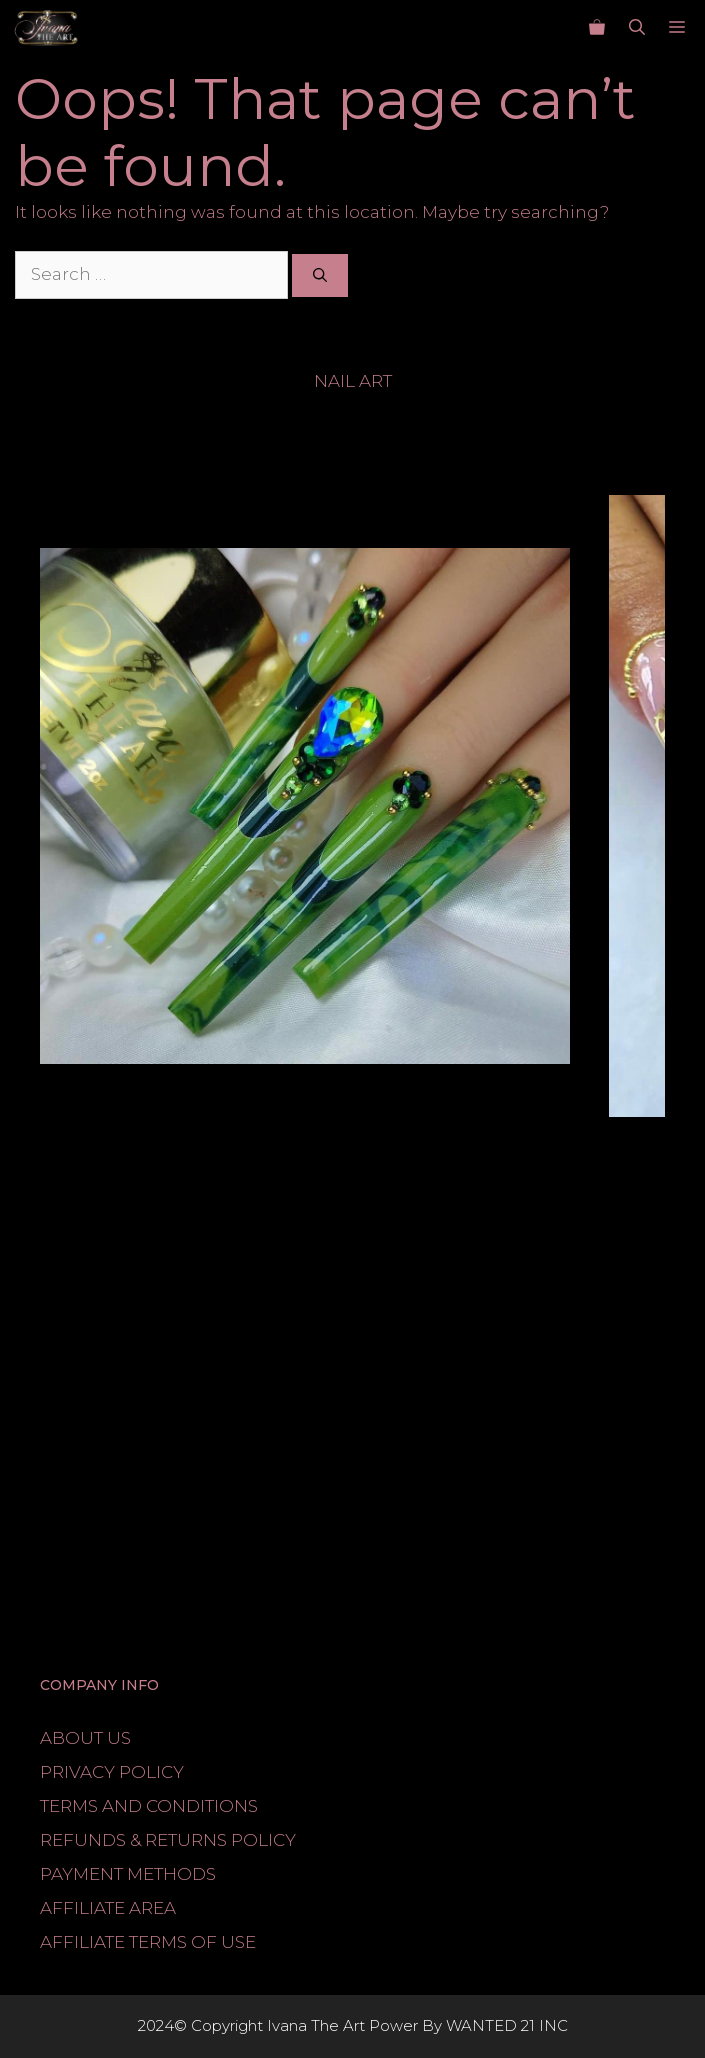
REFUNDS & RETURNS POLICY (168, 1840)
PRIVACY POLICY (112, 1772)
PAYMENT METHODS (128, 1874)
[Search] (320, 275)
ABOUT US (85, 1738)
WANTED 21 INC (507, 2025)
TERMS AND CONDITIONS (149, 1806)
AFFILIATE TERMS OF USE (148, 1942)
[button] (637, 28)
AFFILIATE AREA (108, 1908)
